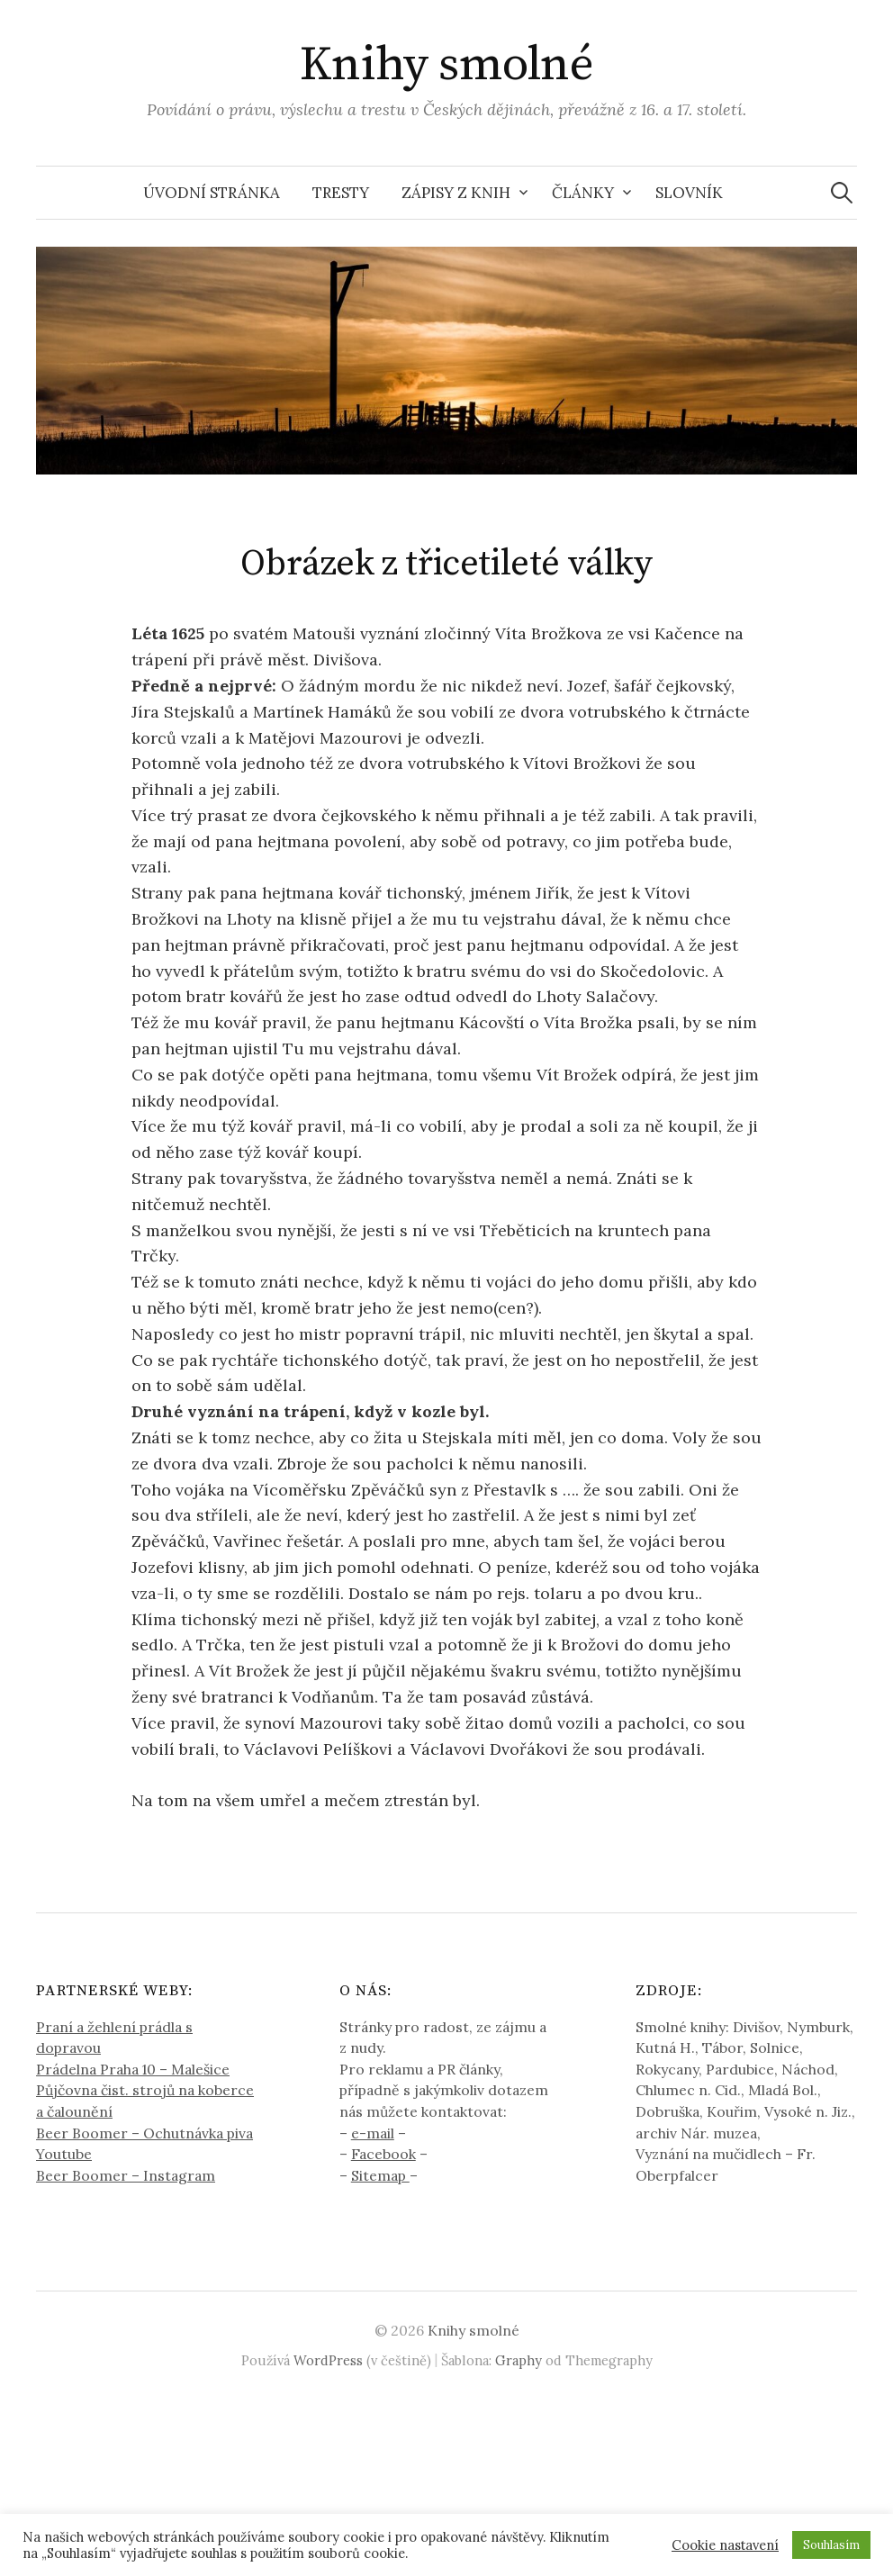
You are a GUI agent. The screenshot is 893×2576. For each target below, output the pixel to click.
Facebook (383, 2154)
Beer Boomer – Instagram (125, 2175)
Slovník (689, 193)
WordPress (328, 2360)
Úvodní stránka (211, 193)
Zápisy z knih (455, 193)
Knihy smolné (447, 64)
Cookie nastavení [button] (725, 2545)
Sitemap (380, 2175)
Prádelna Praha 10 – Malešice (133, 2069)
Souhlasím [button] (831, 2545)
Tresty (340, 193)
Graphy (518, 2360)
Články (583, 193)
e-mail (372, 2133)
